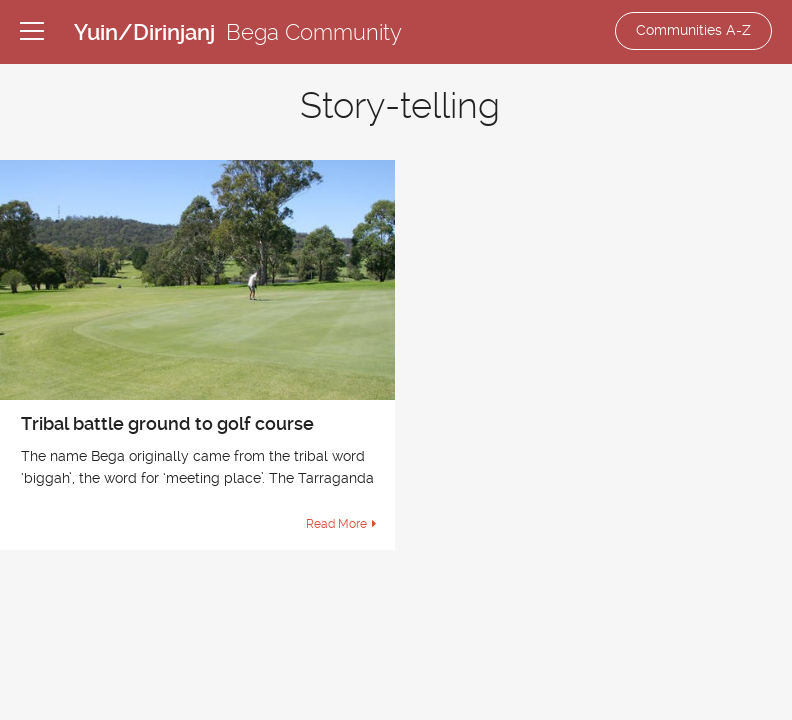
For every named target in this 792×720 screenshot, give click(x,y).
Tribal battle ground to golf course (167, 423)
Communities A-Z (693, 30)
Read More (336, 524)
